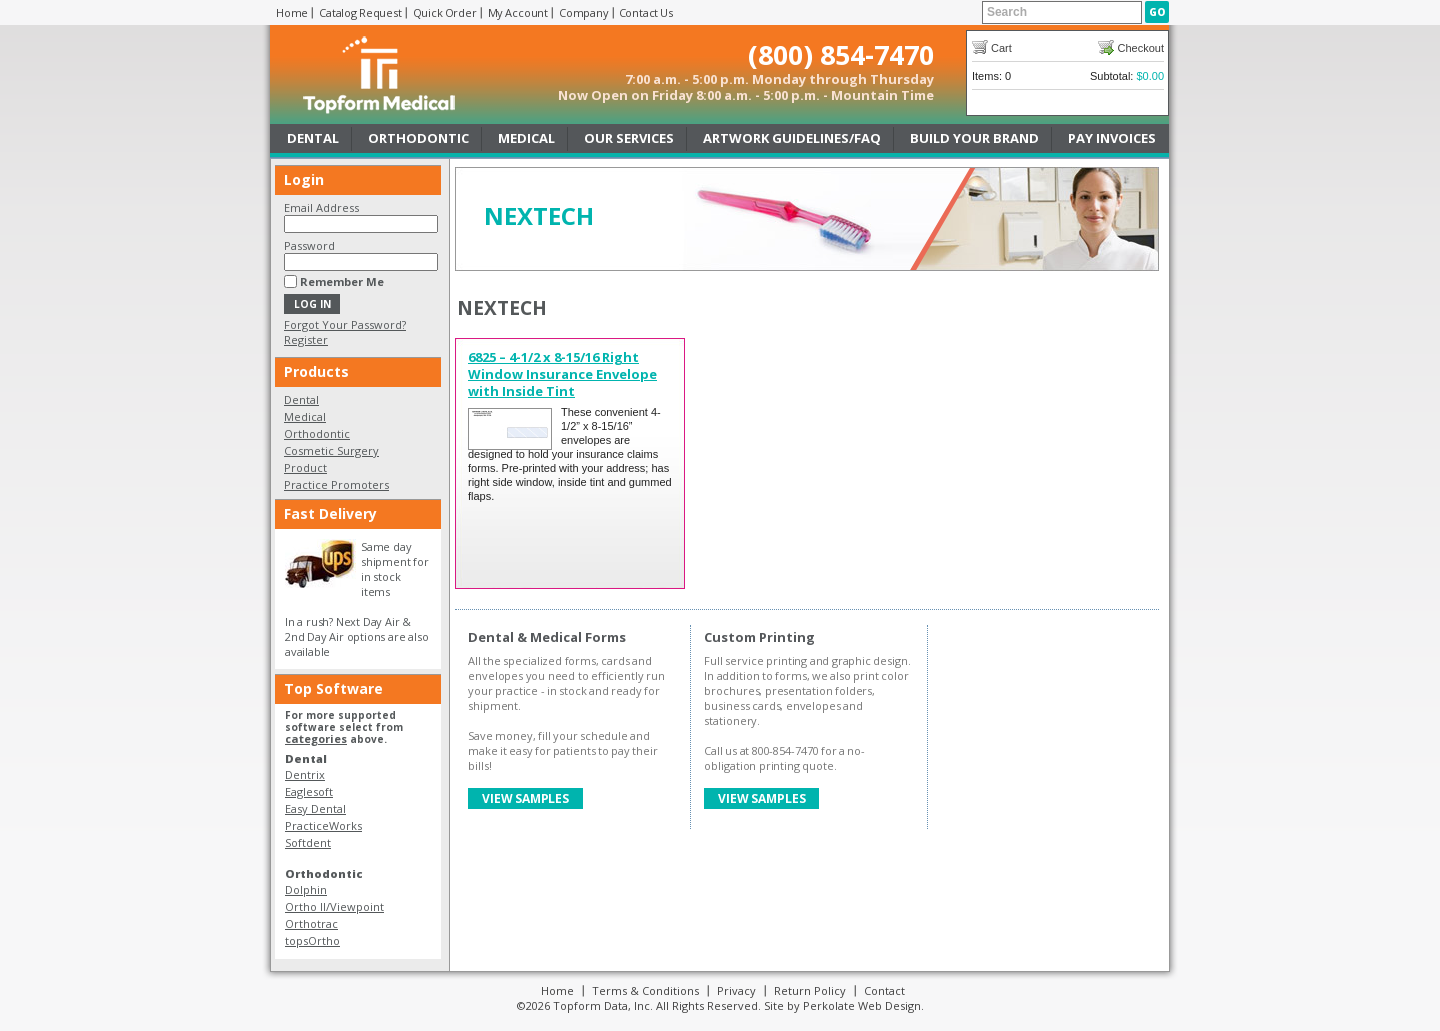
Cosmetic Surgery (331, 450)
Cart (1001, 48)
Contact (884, 990)
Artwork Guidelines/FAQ (792, 138)
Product (305, 467)
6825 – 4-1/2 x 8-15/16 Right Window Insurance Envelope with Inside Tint (562, 374)
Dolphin (306, 889)
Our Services (629, 138)
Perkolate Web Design (862, 1005)
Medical (526, 138)
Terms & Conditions (645, 990)
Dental (313, 138)
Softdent (308, 842)
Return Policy (810, 990)
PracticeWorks (323, 825)
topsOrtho (312, 940)
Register (306, 339)
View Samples (525, 798)
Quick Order (445, 12)
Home (292, 12)
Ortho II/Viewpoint (334, 906)
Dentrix (305, 774)
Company (584, 12)
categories (316, 738)
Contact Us (646, 12)
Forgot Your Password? (345, 324)
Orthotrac (311, 923)
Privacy (736, 990)
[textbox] (1062, 12)
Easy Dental (315, 808)
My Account (518, 12)
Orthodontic (418, 138)
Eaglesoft (309, 791)
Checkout (1141, 48)
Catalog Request (360, 12)
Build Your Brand (974, 138)
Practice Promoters (336, 484)
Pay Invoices (1112, 138)
